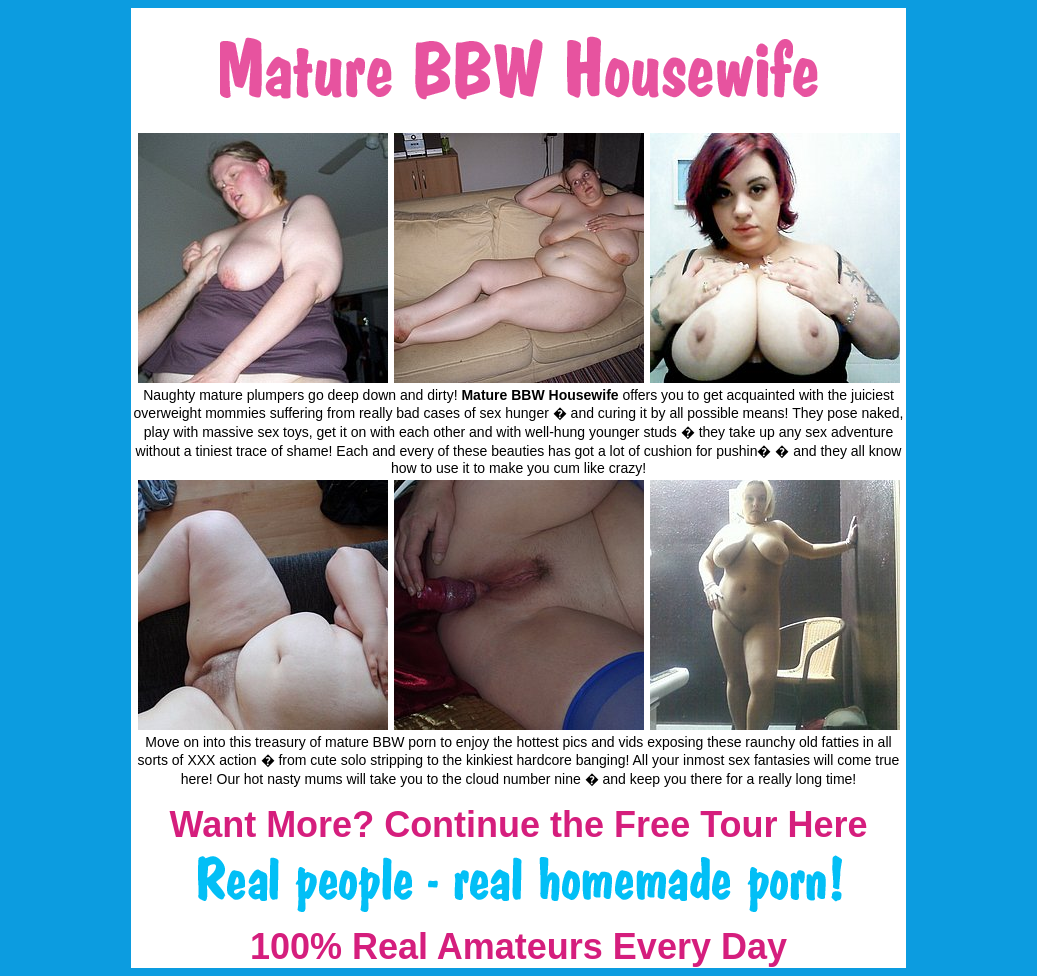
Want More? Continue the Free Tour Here (518, 824)
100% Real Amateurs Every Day (518, 946)
